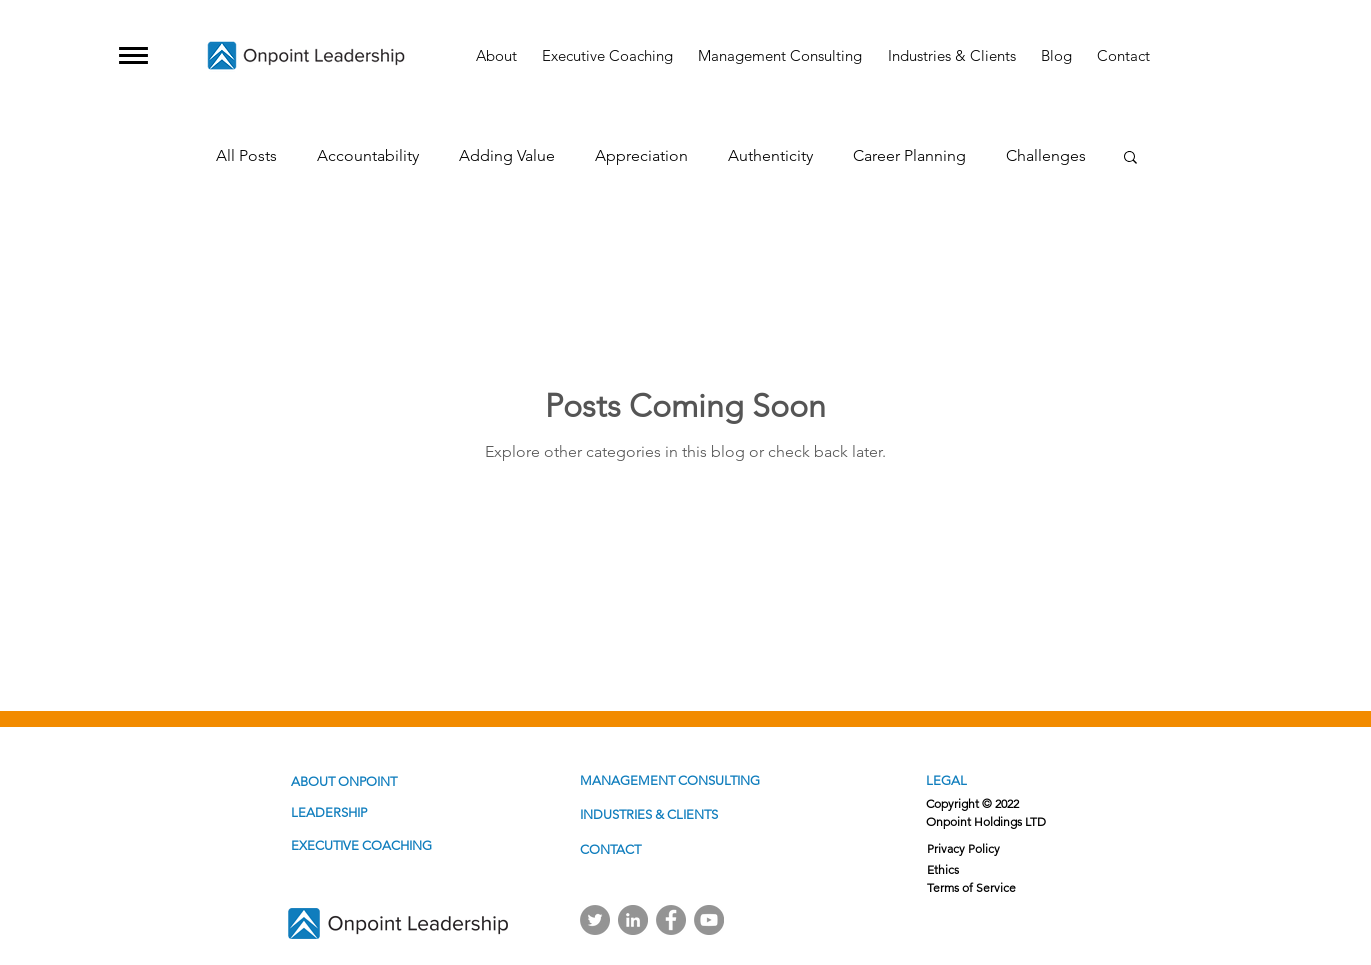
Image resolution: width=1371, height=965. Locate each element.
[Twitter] (595, 920)
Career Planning (909, 155)
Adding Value (507, 155)
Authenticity (770, 155)
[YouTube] (709, 920)
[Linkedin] (633, 920)
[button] (133, 55)
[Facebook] (671, 920)
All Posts (246, 155)
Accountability (368, 155)
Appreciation (641, 155)
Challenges (1046, 155)
